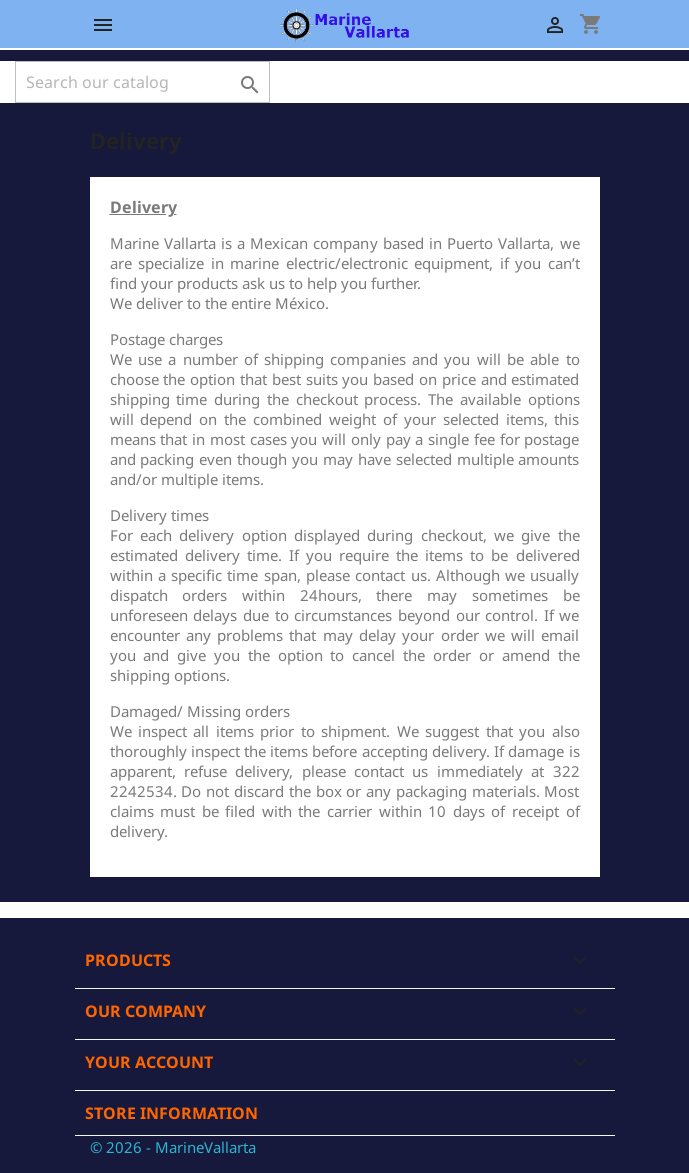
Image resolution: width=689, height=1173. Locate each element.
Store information (171, 1113)
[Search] (142, 82)
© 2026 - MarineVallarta (173, 1147)
